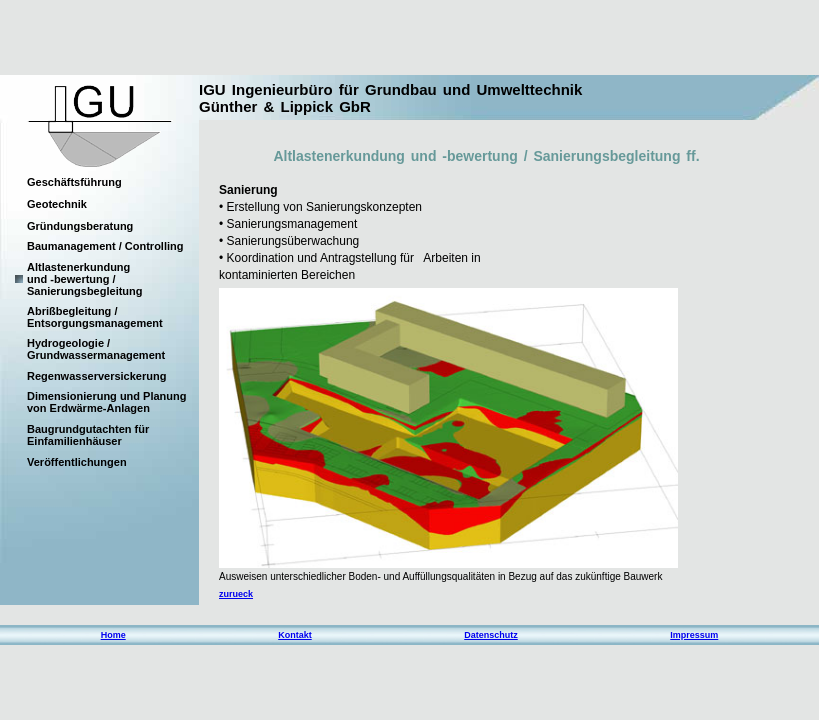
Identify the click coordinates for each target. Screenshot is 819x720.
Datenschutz (491, 635)
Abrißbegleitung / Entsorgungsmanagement (95, 317)
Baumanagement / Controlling (105, 246)
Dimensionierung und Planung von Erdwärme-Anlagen (107, 402)
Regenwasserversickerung (96, 376)
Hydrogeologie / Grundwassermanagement (96, 349)
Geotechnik (57, 204)
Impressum (694, 635)
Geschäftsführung (74, 182)
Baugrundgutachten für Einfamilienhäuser (88, 435)
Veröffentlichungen (77, 462)
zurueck (236, 594)
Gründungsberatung (80, 226)
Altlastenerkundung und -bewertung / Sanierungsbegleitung (85, 279)
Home (113, 635)
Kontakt (295, 635)
